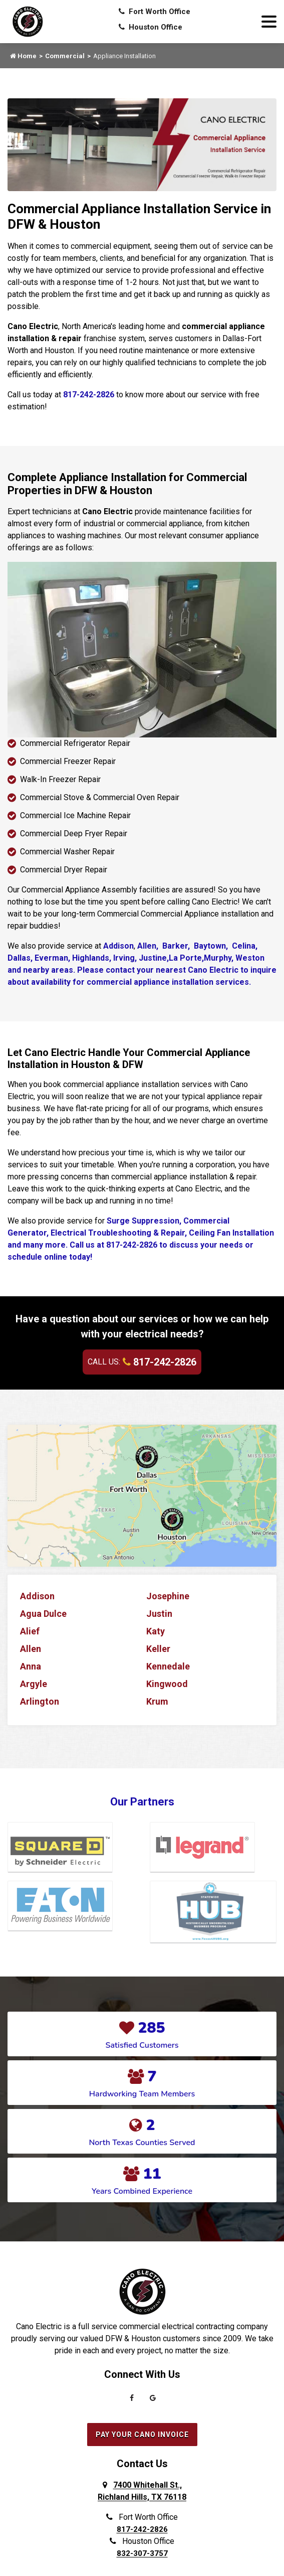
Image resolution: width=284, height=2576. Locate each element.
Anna (30, 1666)
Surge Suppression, (145, 1221)
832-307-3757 (142, 2553)
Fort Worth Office (154, 11)
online (56, 1257)
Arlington (39, 1701)
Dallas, (20, 958)
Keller (158, 1648)
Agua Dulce (43, 1613)
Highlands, (90, 958)
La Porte (185, 958)
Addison (118, 946)
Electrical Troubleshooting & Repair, (120, 1233)
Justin (159, 1613)
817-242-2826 (88, 394)
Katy (155, 1631)
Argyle (33, 1684)
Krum (157, 1701)
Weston (249, 958)
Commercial (65, 56)
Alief (30, 1631)
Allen (30, 1648)
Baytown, (211, 946)
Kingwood (167, 1684)
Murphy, (219, 958)
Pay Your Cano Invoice (142, 2435)
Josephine (167, 1596)
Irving (123, 958)
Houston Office (150, 27)
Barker (174, 946)
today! (80, 1257)
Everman (50, 958)
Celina (242, 946)
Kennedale (168, 1666)
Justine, (153, 958)
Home (23, 56)
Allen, (147, 946)
